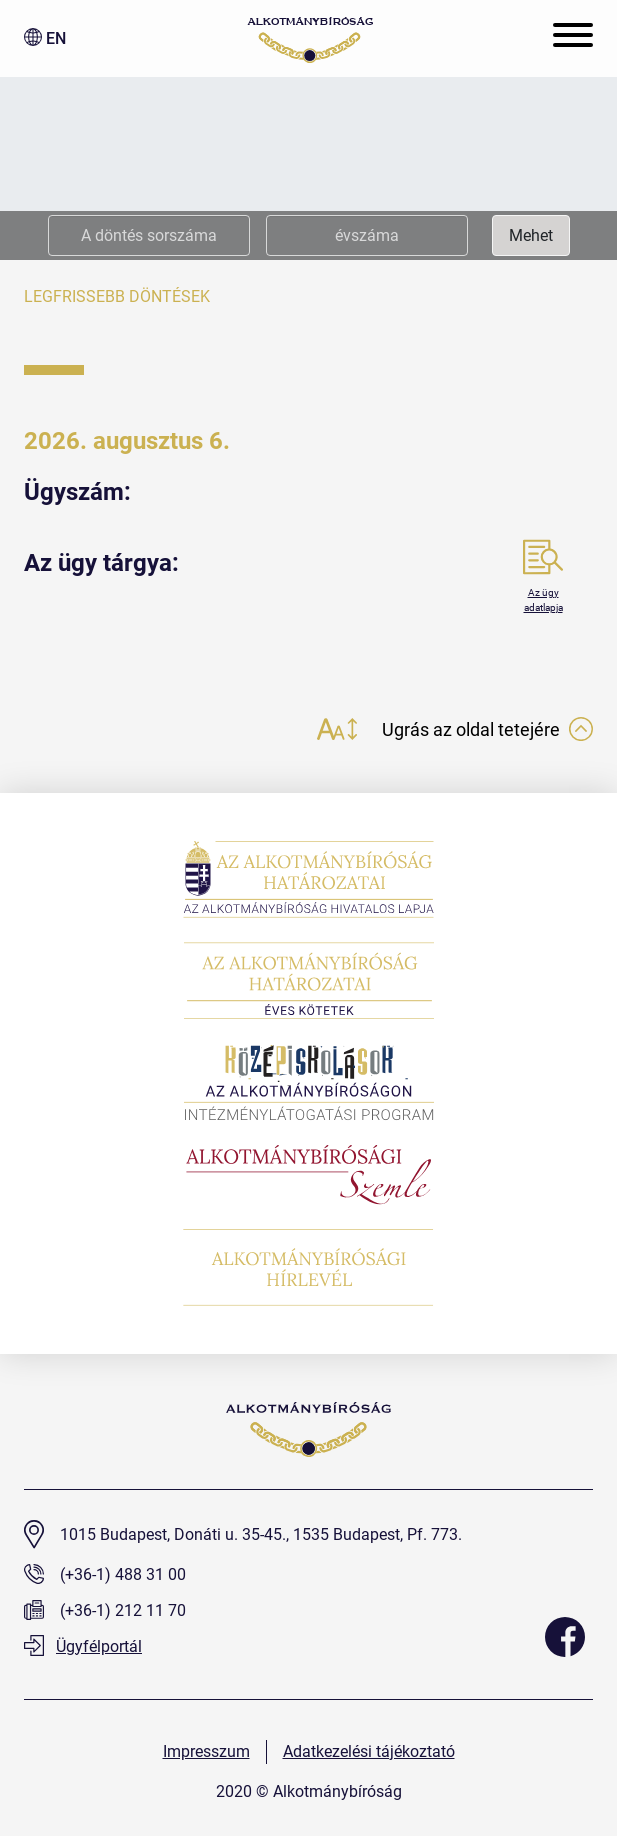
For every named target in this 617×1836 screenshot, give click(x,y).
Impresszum (206, 1751)
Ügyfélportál (83, 1646)
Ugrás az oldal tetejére (487, 729)
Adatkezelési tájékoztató (369, 1751)
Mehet (531, 235)
